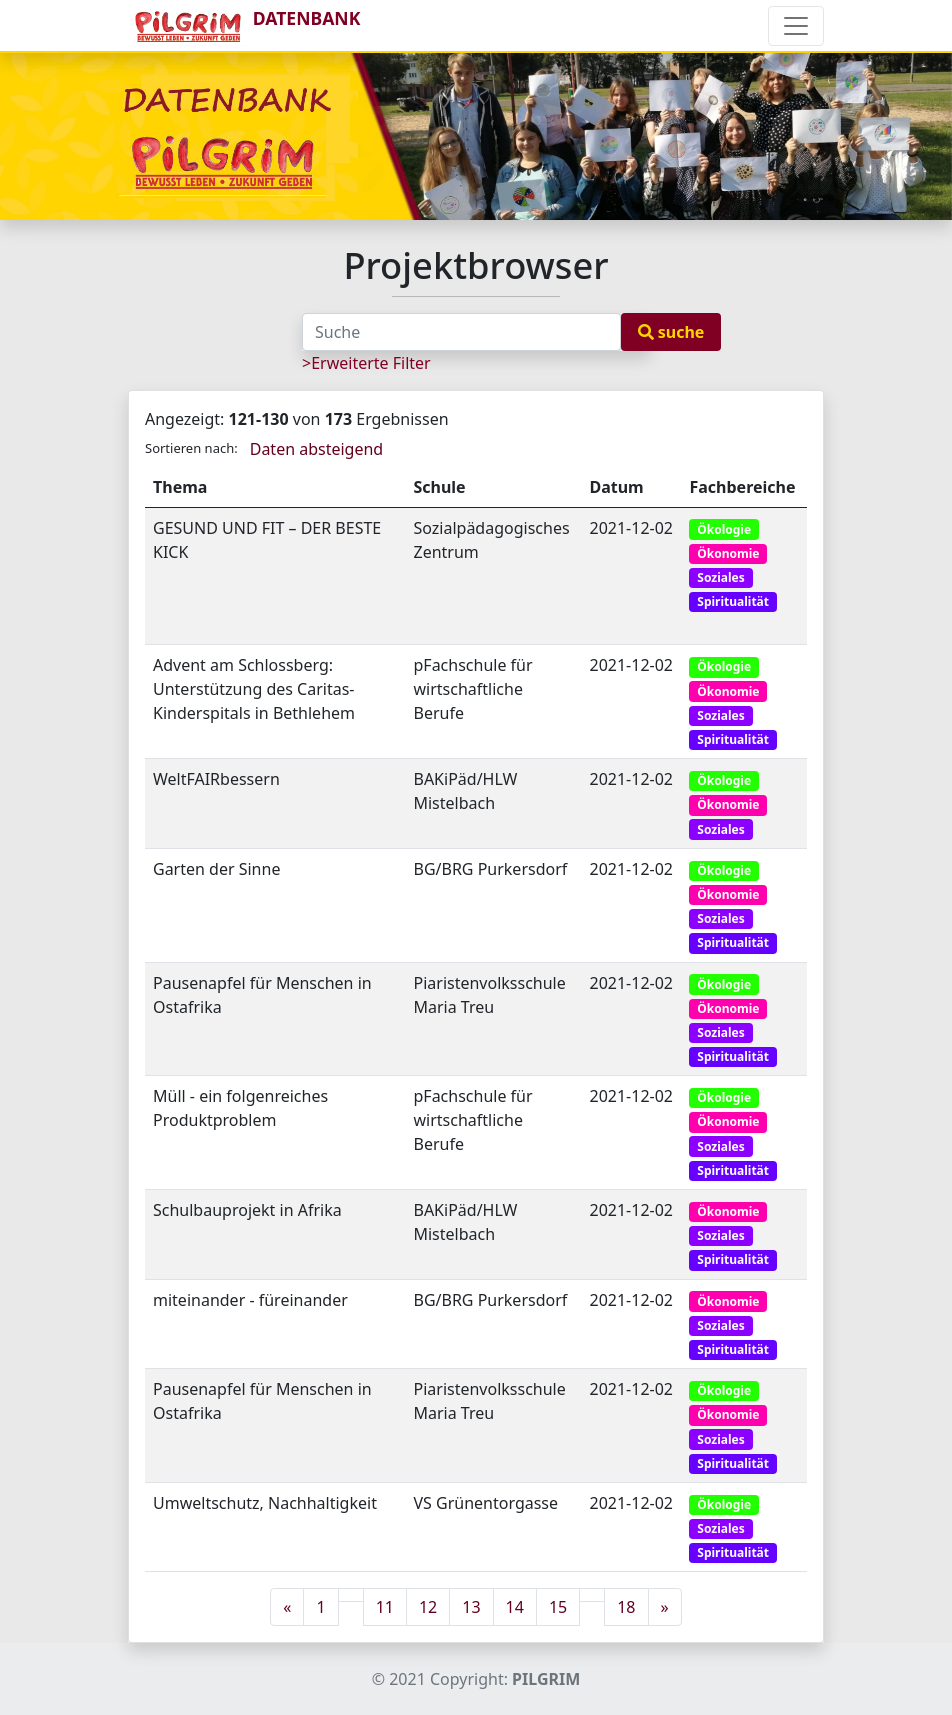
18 (626, 1607)
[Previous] (287, 1607)
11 (385, 1607)
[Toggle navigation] (796, 26)
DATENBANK (244, 26)
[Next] (665, 1607)
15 (558, 1607)
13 (471, 1607)
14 (515, 1607)
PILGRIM (546, 1679)
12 (428, 1607)
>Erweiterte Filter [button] (366, 363)
